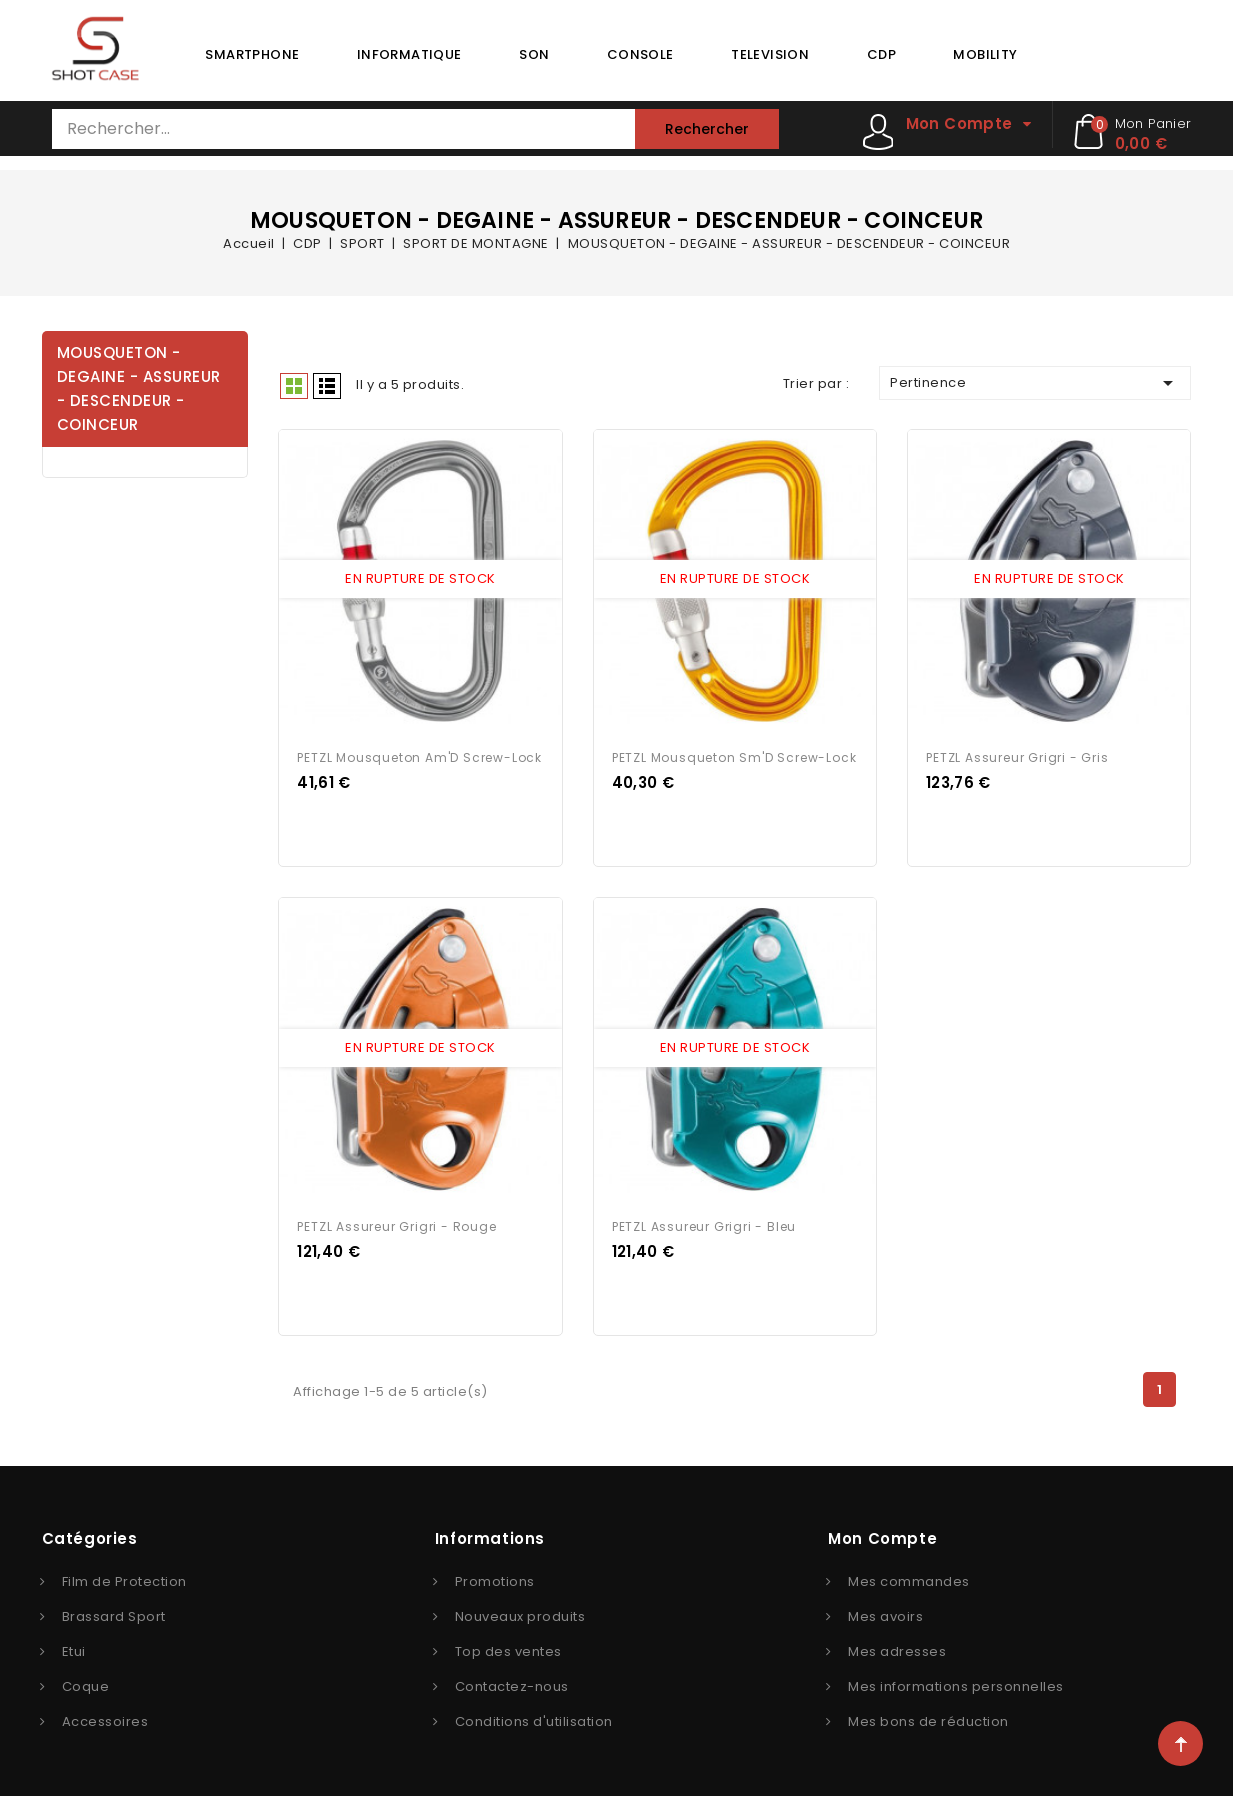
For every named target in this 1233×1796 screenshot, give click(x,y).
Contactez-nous (512, 1680)
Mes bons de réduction (928, 1715)
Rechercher (707, 129)
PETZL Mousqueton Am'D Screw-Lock (419, 754)
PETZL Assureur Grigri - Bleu (704, 1220)
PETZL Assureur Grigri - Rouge (396, 1220)
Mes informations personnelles (956, 1680)
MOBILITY (985, 54)
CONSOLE (640, 54)
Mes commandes (909, 1575)
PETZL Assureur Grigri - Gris (1017, 754)
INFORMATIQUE (409, 54)
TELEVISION (770, 54)
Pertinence (1035, 383)
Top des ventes (508, 1645)
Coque (86, 1680)
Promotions (495, 1575)
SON (534, 54)
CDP (881, 54)
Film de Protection (124, 1575)
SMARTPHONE (252, 54)
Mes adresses (897, 1645)
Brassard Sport (114, 1610)
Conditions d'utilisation (534, 1715)
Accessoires (105, 1715)
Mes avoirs (885, 1610)
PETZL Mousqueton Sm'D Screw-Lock (734, 754)
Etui (74, 1645)
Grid (294, 386)
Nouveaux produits (520, 1610)
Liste (327, 386)
